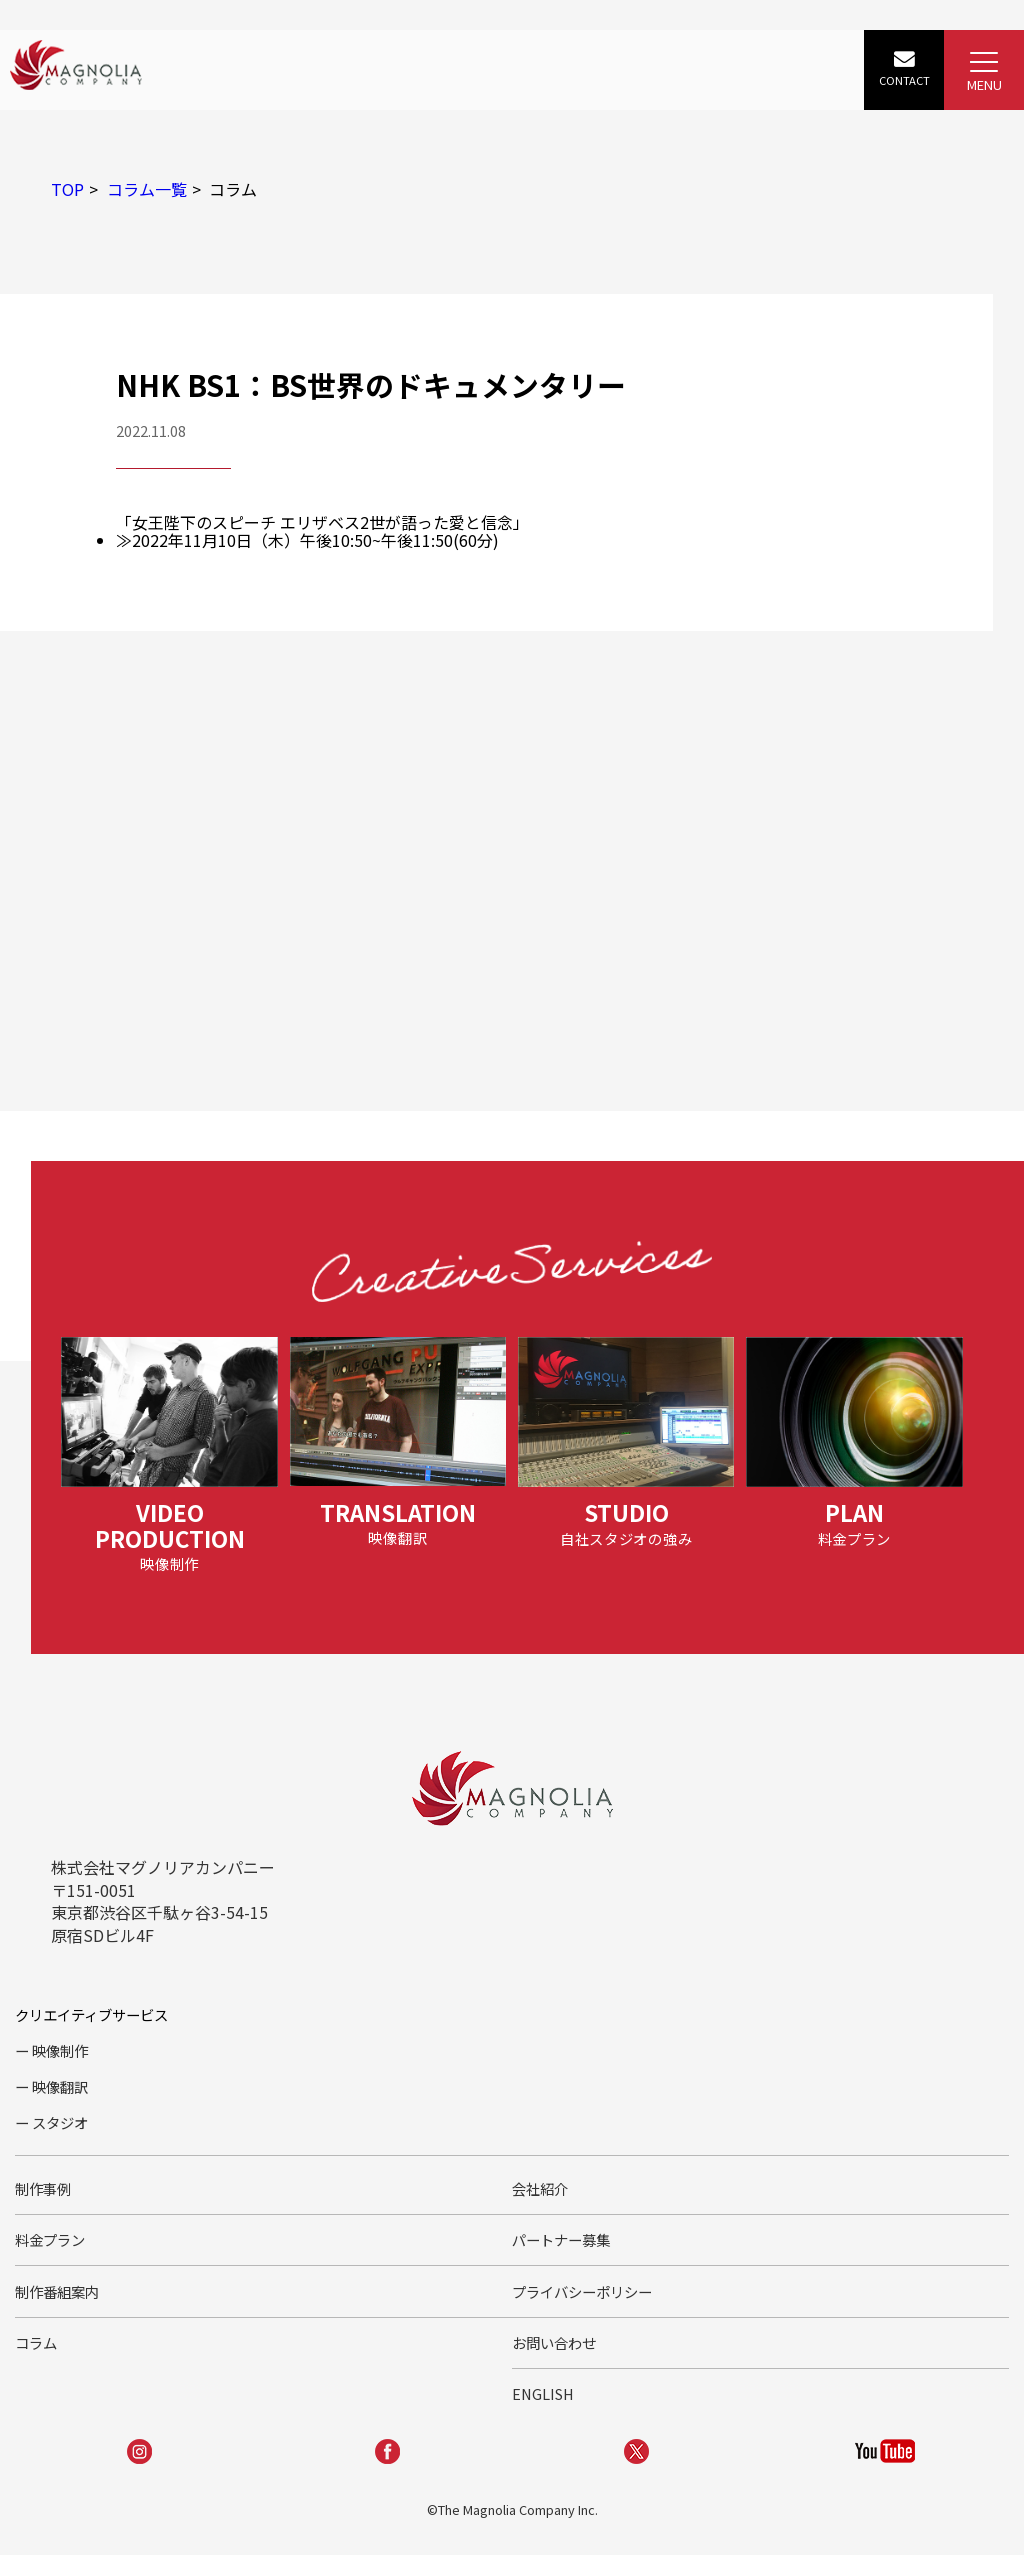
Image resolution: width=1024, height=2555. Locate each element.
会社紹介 (540, 2188)
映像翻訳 (60, 2086)
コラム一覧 (147, 189)
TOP (67, 189)
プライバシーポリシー (582, 2291)
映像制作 (60, 2050)
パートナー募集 (561, 2239)
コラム (36, 2342)
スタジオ (60, 2122)
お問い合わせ (554, 2342)
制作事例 (43, 2188)
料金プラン (50, 2239)
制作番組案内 (57, 2291)
